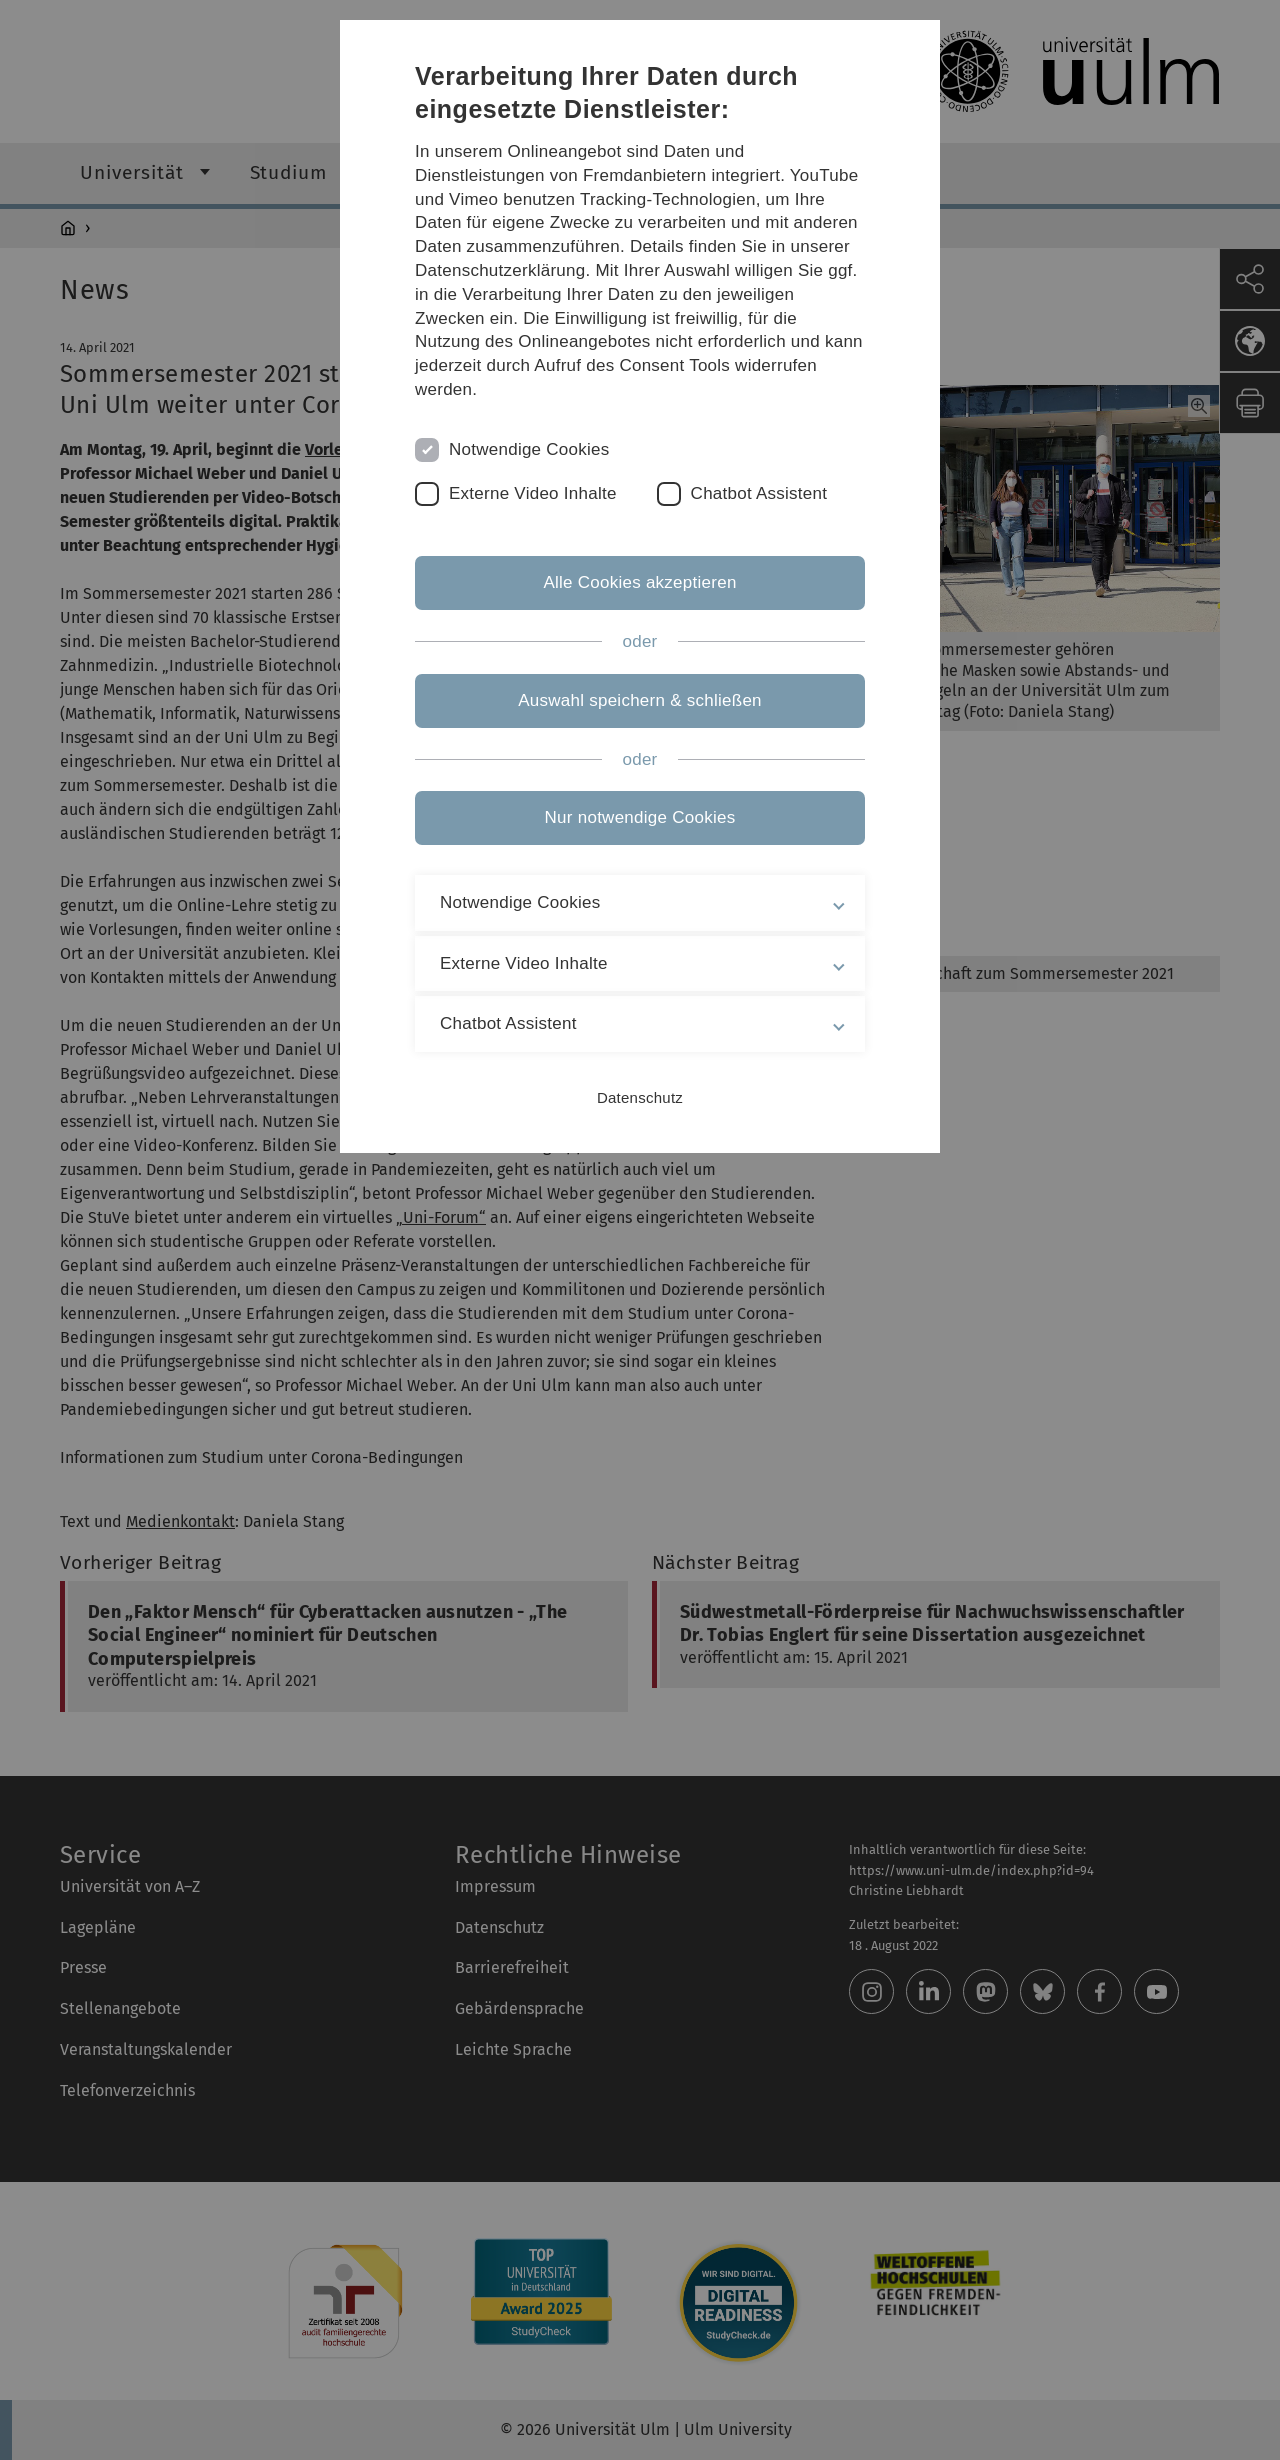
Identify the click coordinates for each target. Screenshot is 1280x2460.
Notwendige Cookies (529, 449)
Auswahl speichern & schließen (640, 700)
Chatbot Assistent (759, 493)
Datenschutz (640, 1097)
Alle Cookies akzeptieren (639, 582)
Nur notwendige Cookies (640, 817)
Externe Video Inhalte (533, 493)
